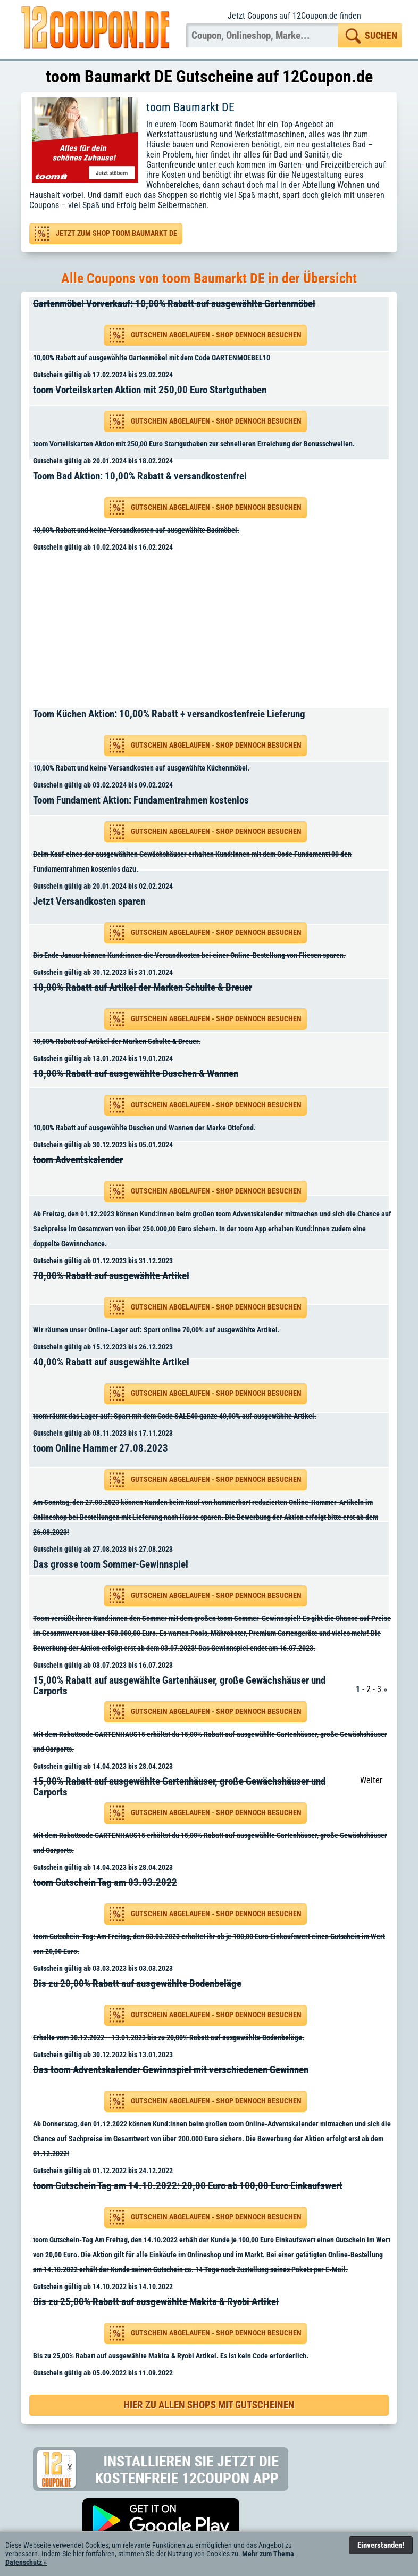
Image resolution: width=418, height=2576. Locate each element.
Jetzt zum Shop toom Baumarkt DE (116, 233)
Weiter (371, 1780)
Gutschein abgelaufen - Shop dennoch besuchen (216, 334)
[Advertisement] (212, 631)
